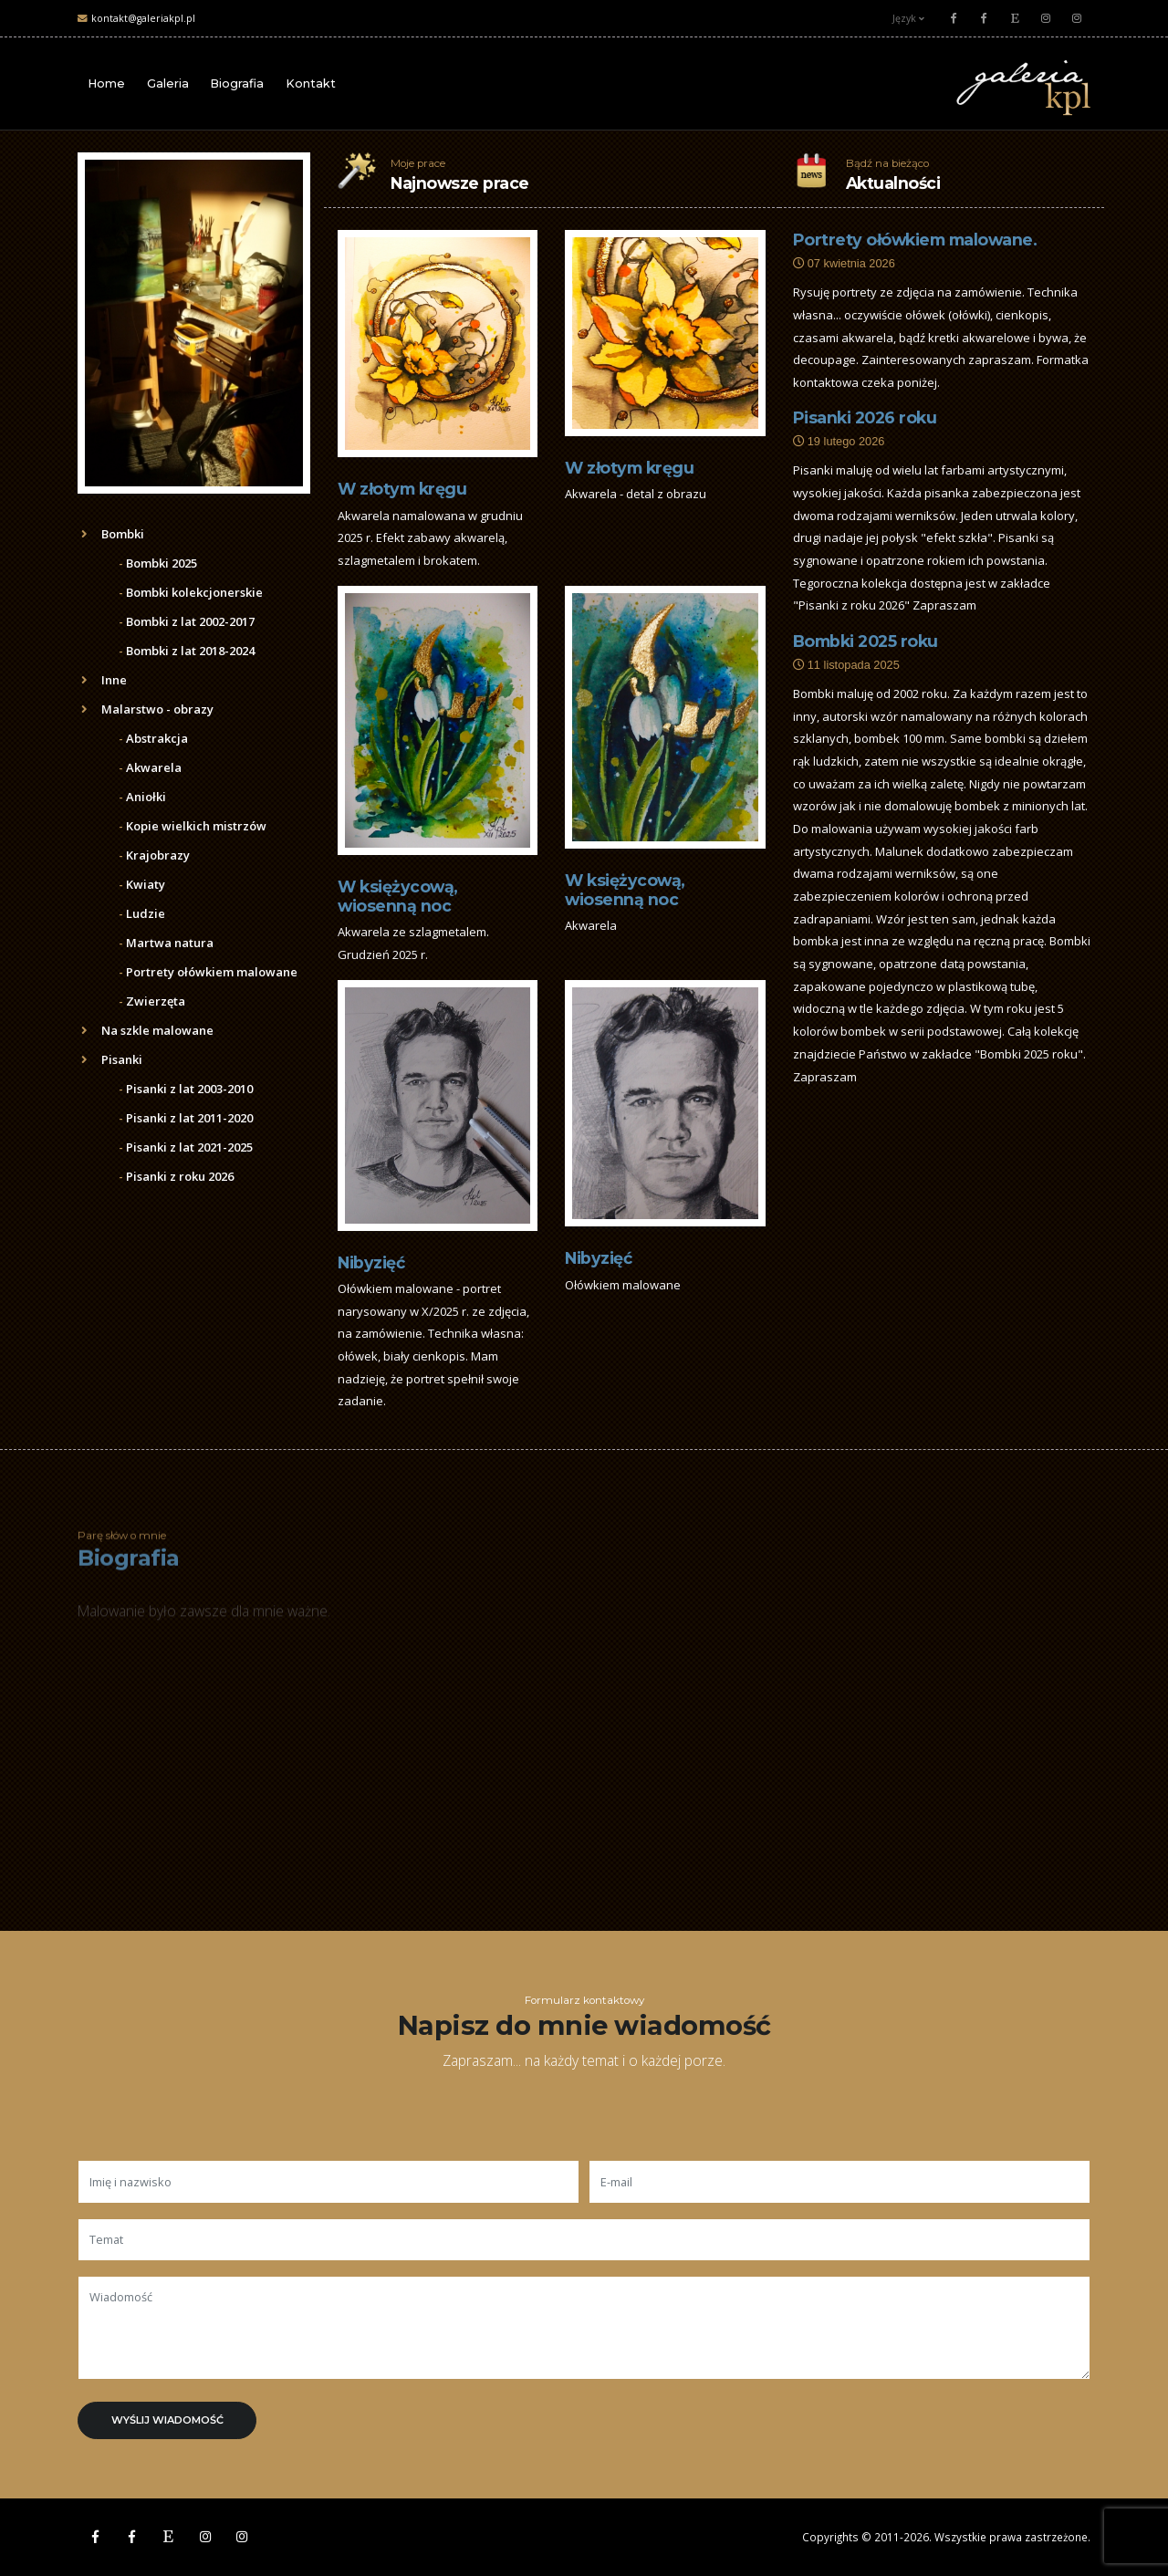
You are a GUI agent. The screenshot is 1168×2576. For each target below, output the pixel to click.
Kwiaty (142, 884)
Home (106, 83)
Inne (104, 680)
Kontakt (311, 83)
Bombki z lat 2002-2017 (187, 621)
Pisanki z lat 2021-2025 (186, 1147)
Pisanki (111, 1059)
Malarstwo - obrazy (147, 709)
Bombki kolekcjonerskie (191, 592)
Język (908, 18)
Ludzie (142, 913)
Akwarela (150, 767)
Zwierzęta (152, 1001)
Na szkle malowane (147, 1030)
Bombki (112, 534)
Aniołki (142, 796)
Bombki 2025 (158, 563)
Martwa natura (166, 942)
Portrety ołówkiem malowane (208, 972)
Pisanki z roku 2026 (176, 1176)
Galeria (168, 83)
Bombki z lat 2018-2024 (187, 650)
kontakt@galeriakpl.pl (143, 18)
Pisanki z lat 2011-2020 (186, 1118)
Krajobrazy (154, 855)
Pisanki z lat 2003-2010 (186, 1088)
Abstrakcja (153, 738)
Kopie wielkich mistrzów (192, 826)
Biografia (237, 83)
